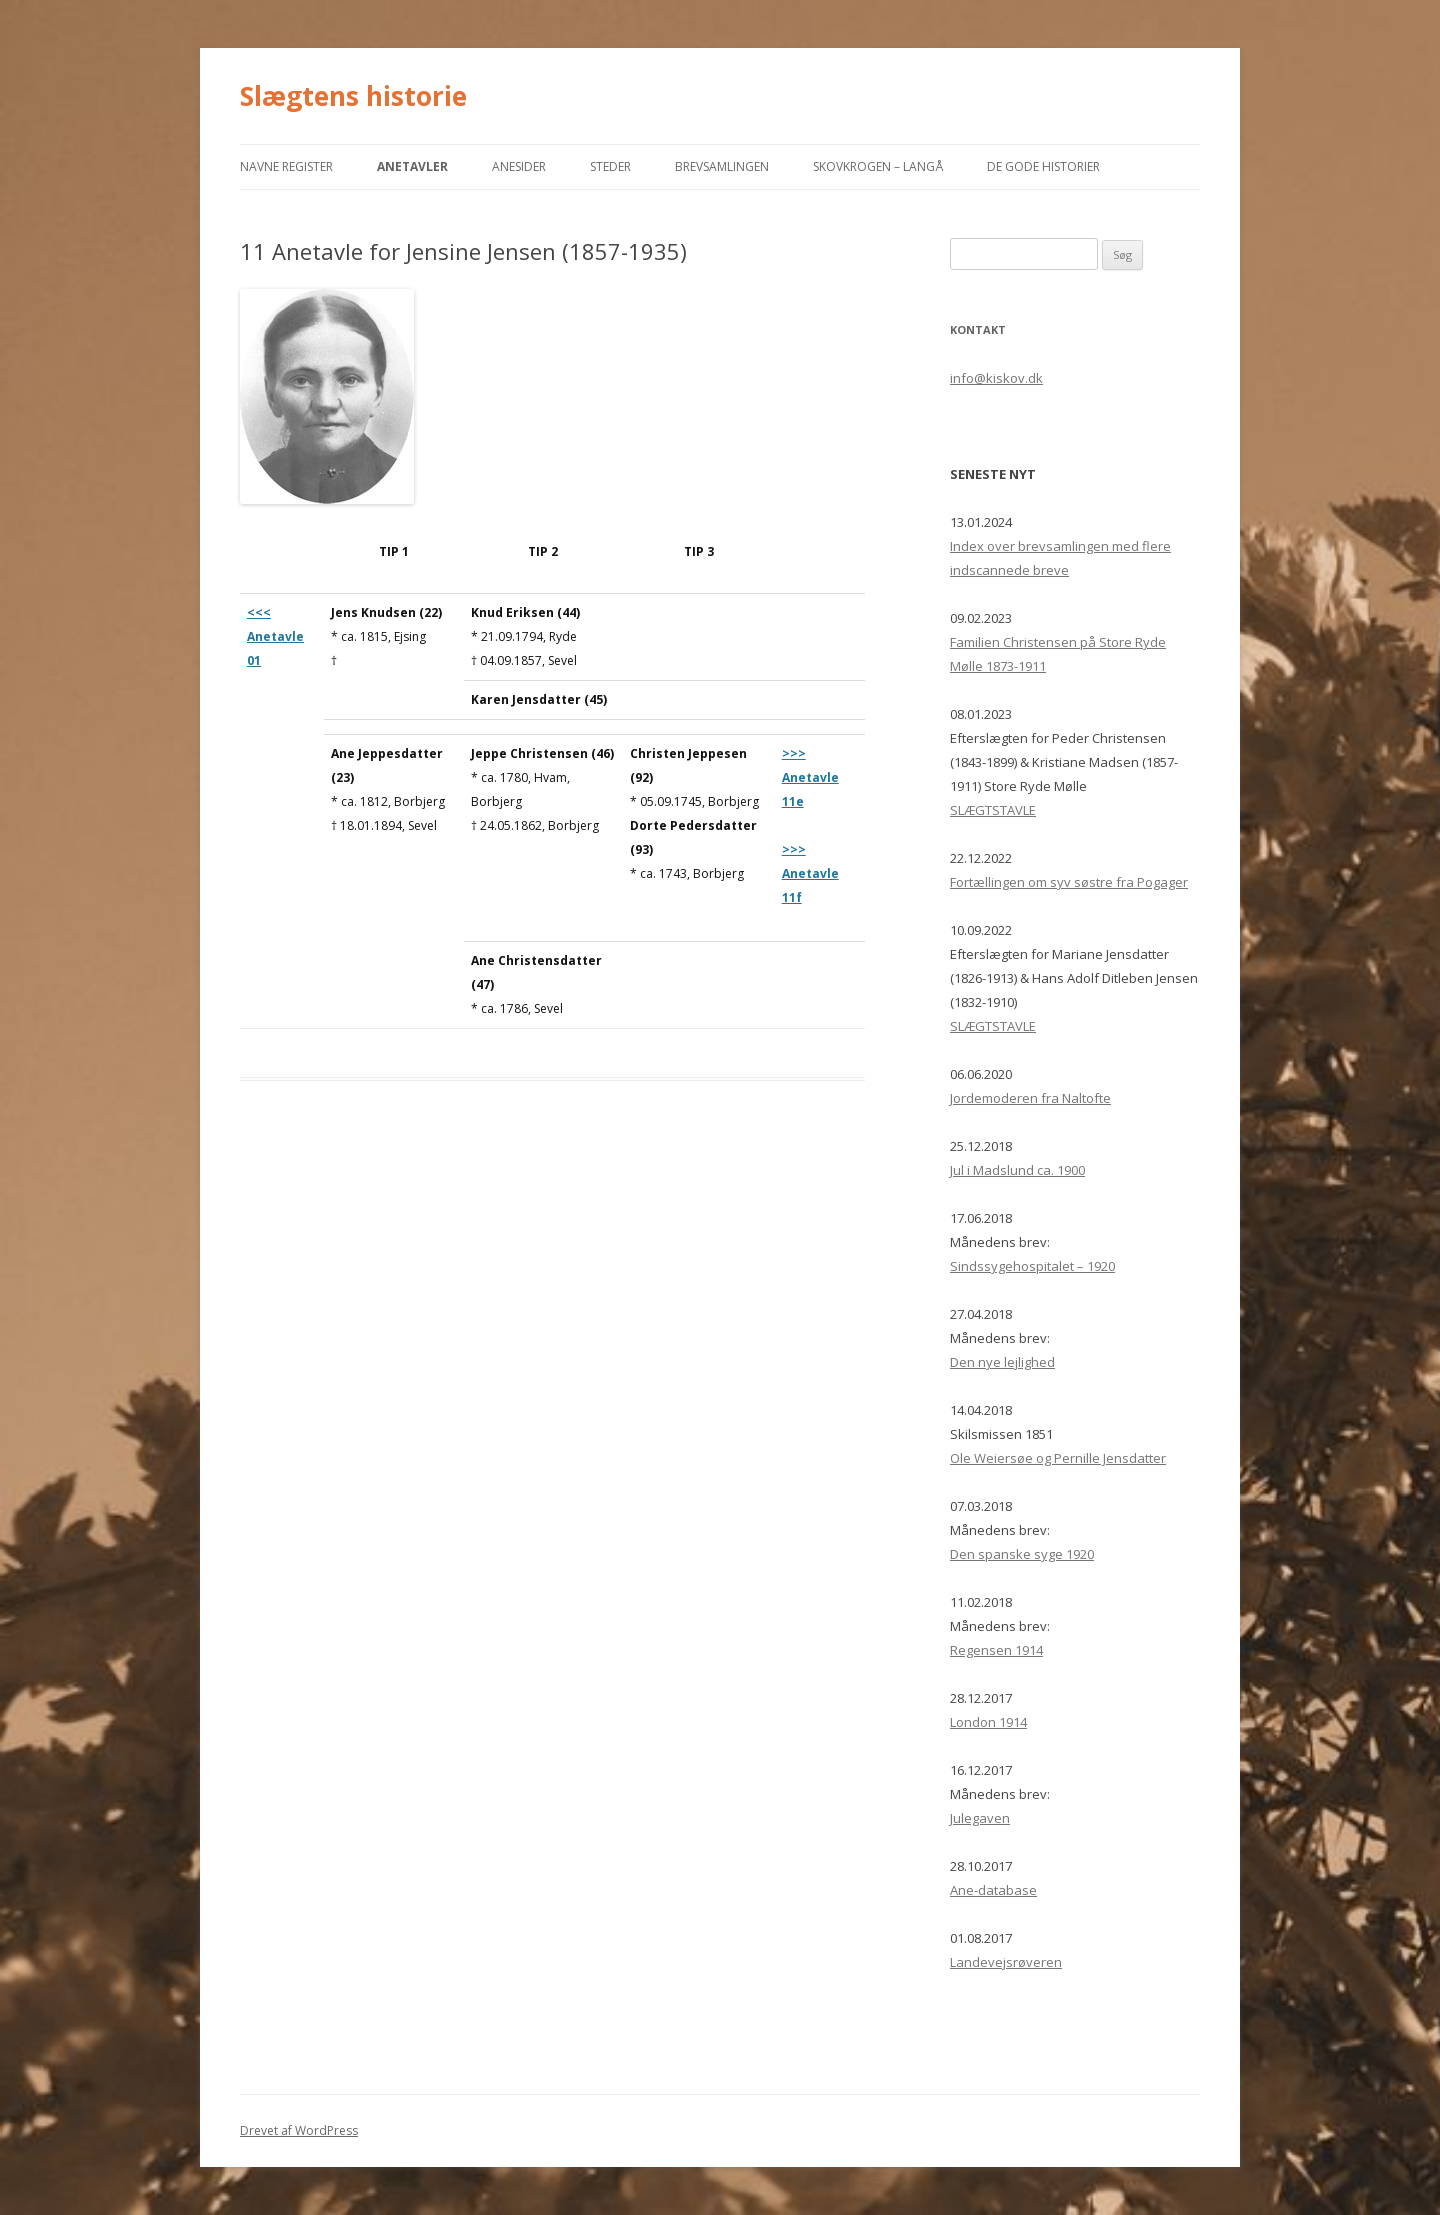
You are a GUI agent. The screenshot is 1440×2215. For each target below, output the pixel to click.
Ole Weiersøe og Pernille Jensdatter (1058, 1458)
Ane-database (993, 1890)
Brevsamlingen (722, 166)
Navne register (286, 166)
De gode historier (1043, 166)
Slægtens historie (353, 96)
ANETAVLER (412, 166)
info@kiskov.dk (996, 378)
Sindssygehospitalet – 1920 (1032, 1266)
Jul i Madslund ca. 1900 (1017, 1170)
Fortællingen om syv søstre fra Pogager (1069, 882)
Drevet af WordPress (299, 2130)
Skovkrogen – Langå (878, 166)
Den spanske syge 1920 (1022, 1554)
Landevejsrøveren (1006, 1962)
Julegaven (980, 1818)
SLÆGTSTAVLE (993, 810)
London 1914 (988, 1722)
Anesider (519, 166)
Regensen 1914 (996, 1650)
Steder (610, 166)
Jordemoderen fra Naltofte (1030, 1098)
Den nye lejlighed (1002, 1362)
